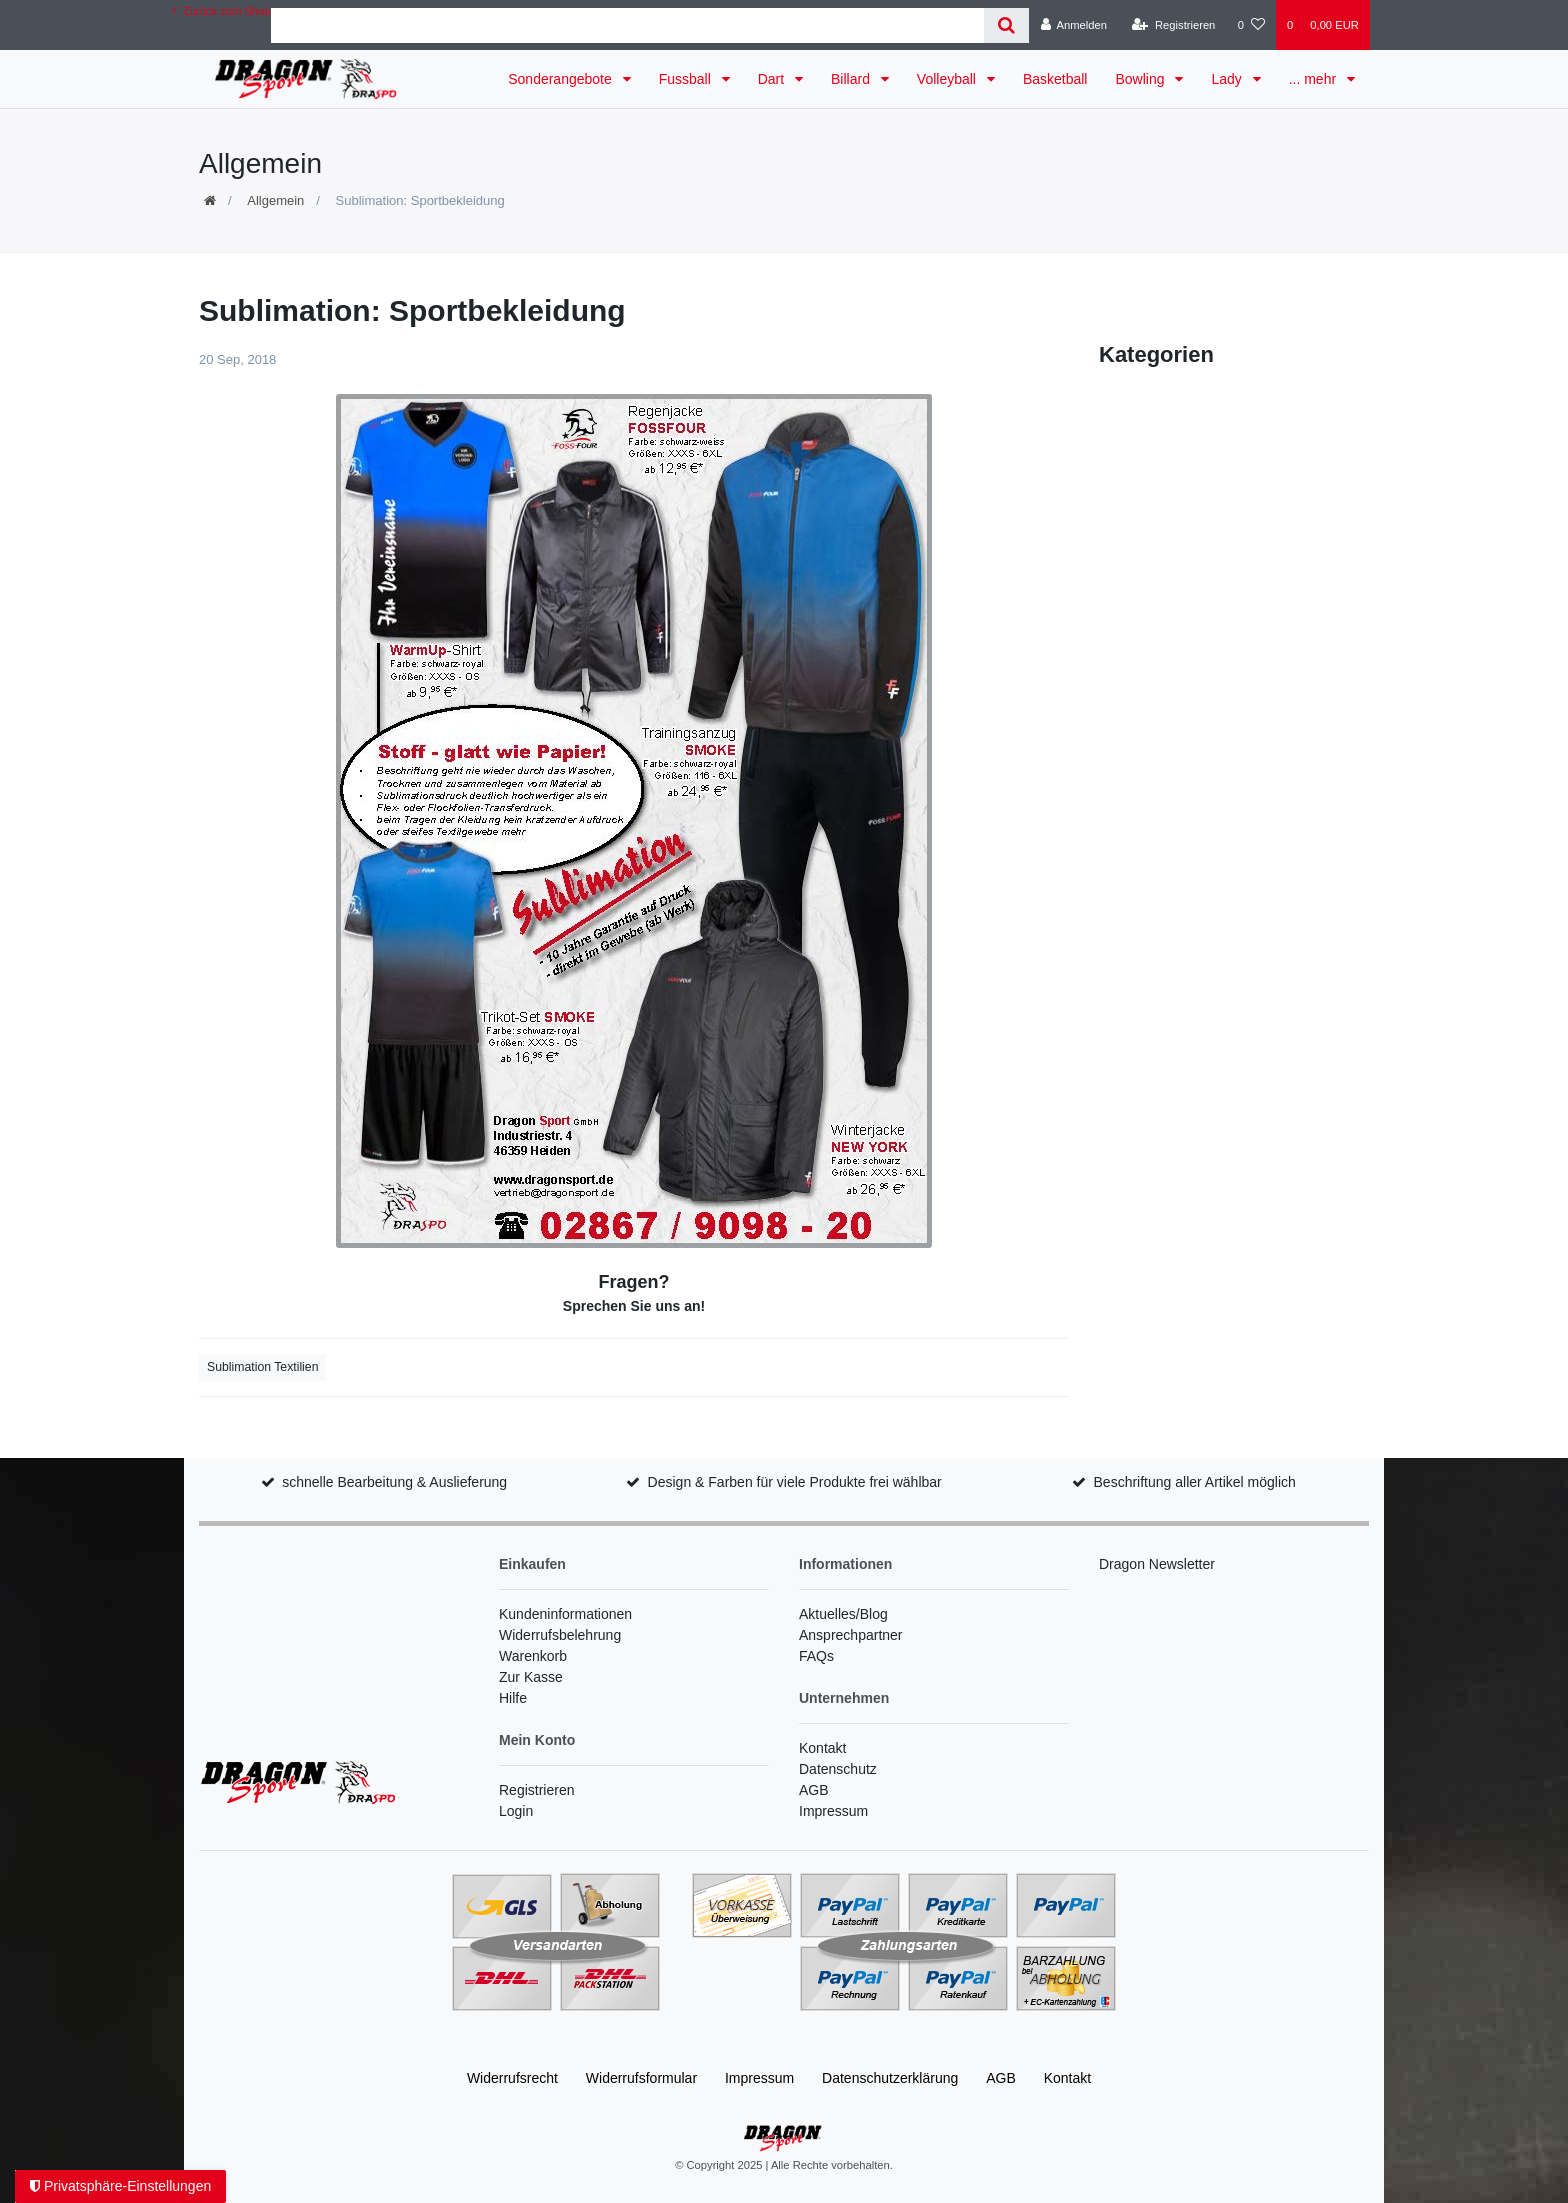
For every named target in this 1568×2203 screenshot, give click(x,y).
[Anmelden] (1073, 25)
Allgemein (275, 200)
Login (516, 1811)
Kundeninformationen (565, 1614)
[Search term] (628, 25)
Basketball (1055, 79)
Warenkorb (533, 1656)
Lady (1228, 79)
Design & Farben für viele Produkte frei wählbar (795, 1482)
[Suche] (1006, 25)
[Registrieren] (1173, 25)
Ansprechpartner (851, 1635)
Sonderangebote (561, 79)
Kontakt (822, 1748)
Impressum (833, 1811)
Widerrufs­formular (641, 2078)
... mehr (1314, 79)
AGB (814, 1790)
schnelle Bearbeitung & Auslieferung (394, 1482)
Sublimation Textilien (262, 1367)
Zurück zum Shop (221, 11)
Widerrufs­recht (512, 2078)
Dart (773, 79)
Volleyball (948, 79)
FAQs (816, 1656)
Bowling (1141, 79)
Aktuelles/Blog (843, 1614)
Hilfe (513, 1698)
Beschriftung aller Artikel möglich (1195, 1482)
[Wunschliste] (1251, 25)
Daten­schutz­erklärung (890, 2078)
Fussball (687, 79)
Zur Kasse (531, 1677)
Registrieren (536, 1790)
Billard (852, 79)
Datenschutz (838, 1769)
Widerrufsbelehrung (560, 1635)
